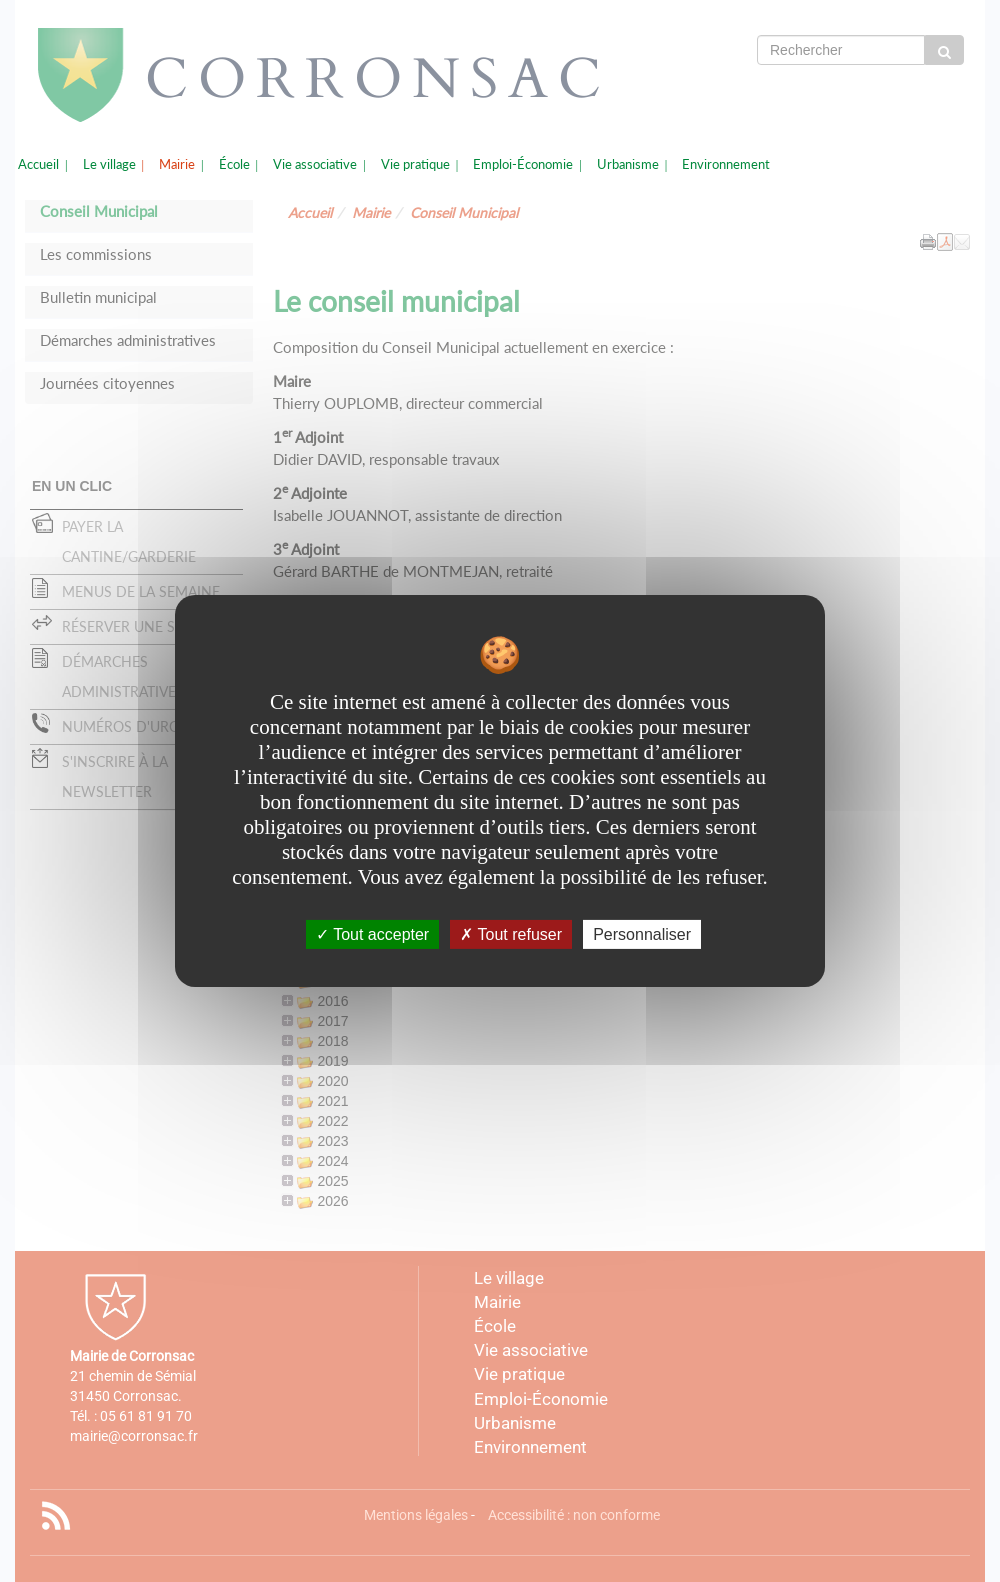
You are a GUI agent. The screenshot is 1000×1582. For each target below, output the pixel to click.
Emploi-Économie (523, 164)
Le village (109, 164)
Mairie (177, 164)
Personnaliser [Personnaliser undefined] (642, 934)
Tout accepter (372, 934)
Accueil (38, 164)
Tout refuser (511, 934)
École (234, 164)
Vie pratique (415, 164)
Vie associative (315, 164)
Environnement (726, 164)
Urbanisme (628, 164)
